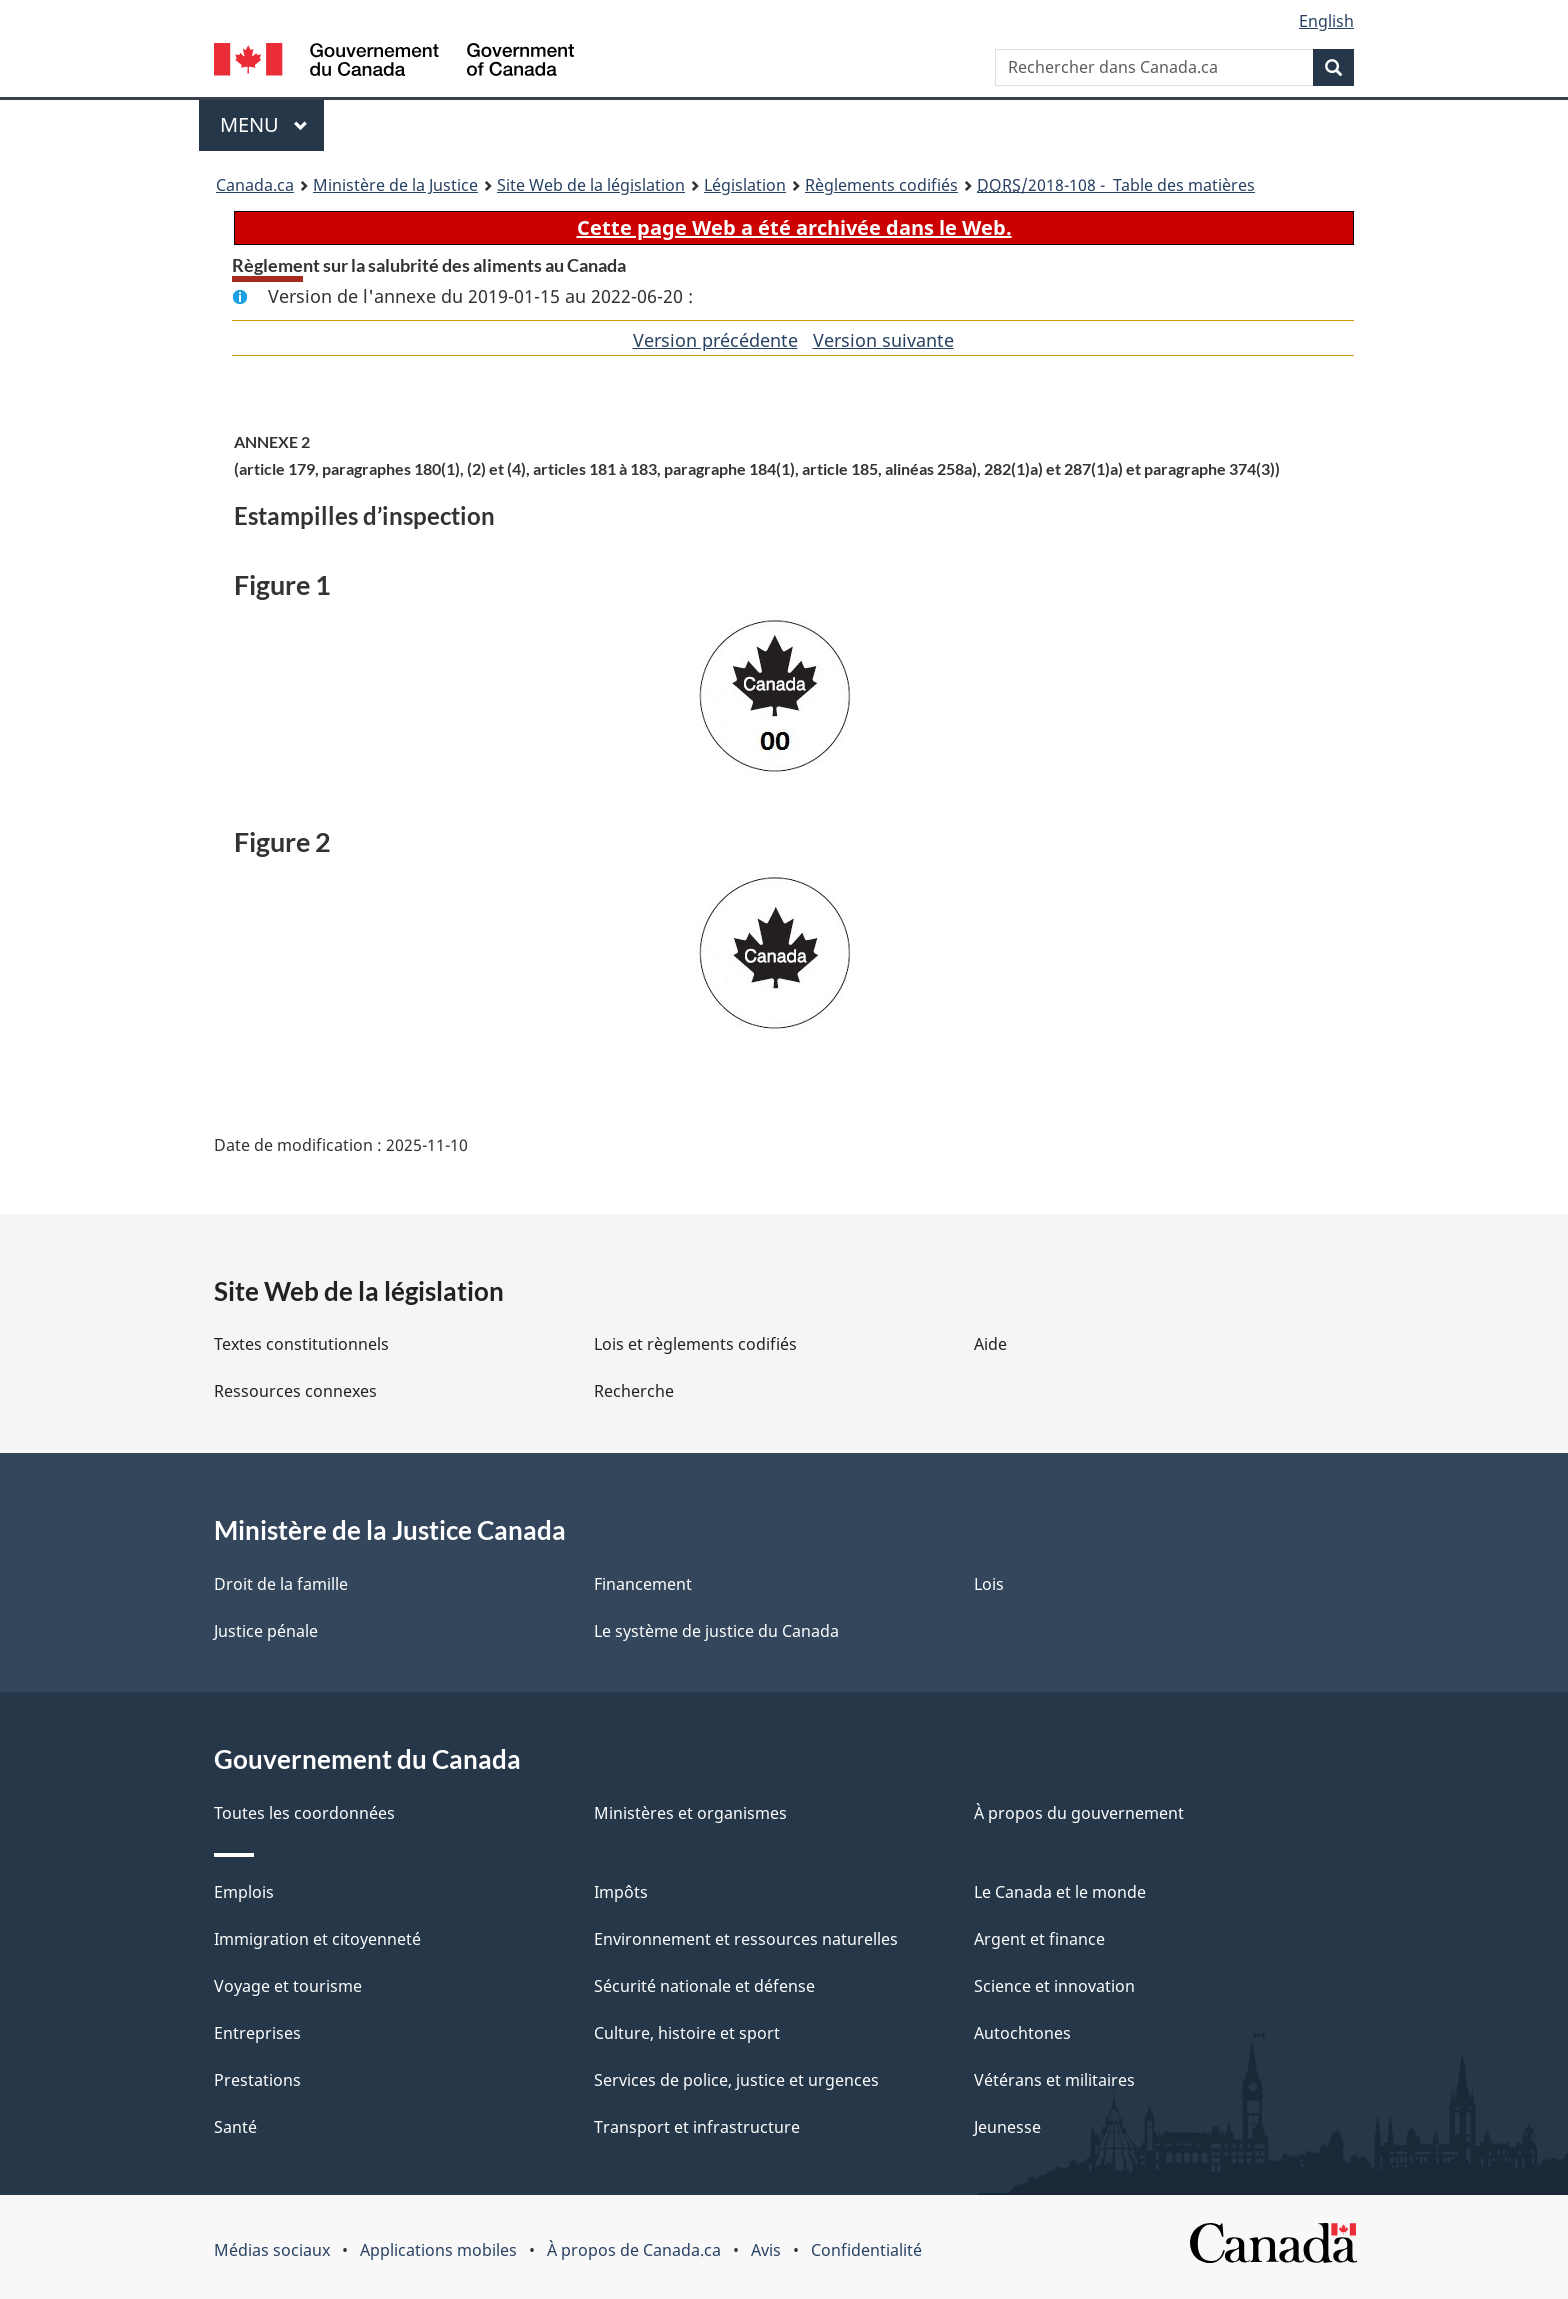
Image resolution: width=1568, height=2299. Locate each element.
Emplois (244, 1892)
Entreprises (257, 2033)
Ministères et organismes (690, 1813)
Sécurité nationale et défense (704, 1986)
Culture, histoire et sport (687, 2033)
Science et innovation (1054, 1986)
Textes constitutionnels (301, 1344)
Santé (235, 2127)
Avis (766, 2250)
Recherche (634, 1391)
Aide (990, 1344)
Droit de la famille (281, 1584)
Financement (643, 1584)
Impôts (621, 1892)
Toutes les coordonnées (304, 1813)
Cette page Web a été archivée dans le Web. (794, 227)
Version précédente (715, 340)
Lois (989, 1584)
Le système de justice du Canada (716, 1631)
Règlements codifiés (881, 185)
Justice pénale (266, 1631)
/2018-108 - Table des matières (1116, 185)
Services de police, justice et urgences (736, 2080)
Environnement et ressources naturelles (746, 1939)
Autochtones (1022, 2033)
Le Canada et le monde (1060, 1892)
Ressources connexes (295, 1391)
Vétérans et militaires (1054, 2080)
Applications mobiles (438, 2250)
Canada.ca (255, 185)
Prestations (257, 2080)
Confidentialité (866, 2250)
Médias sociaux (272, 2250)
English (1326, 21)
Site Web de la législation (591, 185)
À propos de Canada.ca (634, 2250)
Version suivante (883, 340)
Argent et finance (1039, 1939)
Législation (745, 185)
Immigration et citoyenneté (317, 1939)
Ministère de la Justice (395, 185)
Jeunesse (1007, 2127)
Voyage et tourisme (288, 1986)
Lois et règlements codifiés (695, 1344)
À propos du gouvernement (1079, 1813)
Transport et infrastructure (697, 2127)
